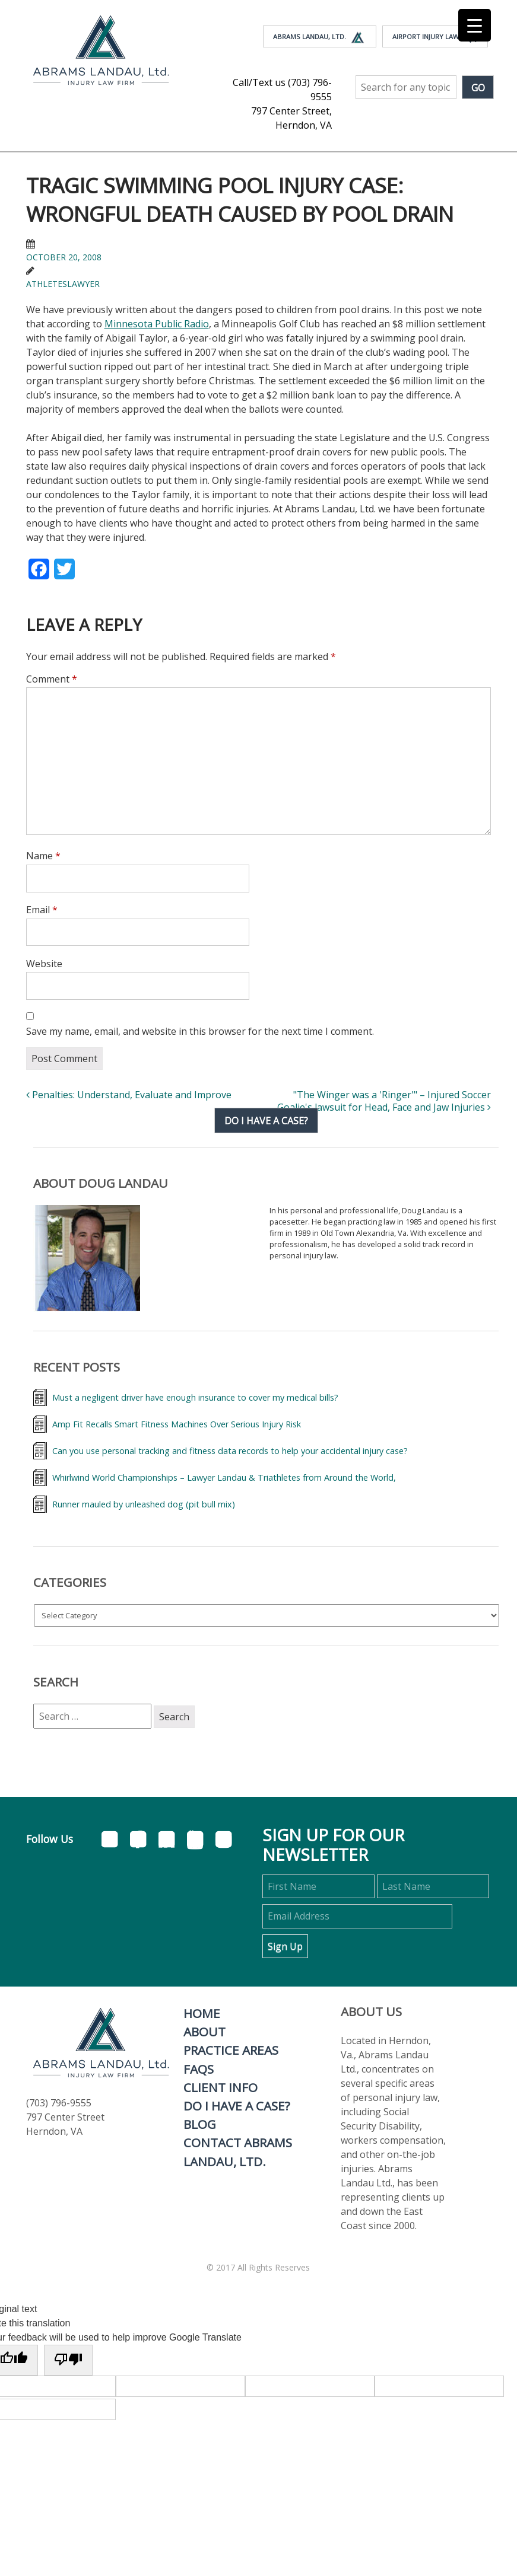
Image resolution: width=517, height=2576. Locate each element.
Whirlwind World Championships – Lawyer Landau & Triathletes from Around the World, (224, 1477)
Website (44, 963)
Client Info (220, 2087)
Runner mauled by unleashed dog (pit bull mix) (143, 1504)
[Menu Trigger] (474, 25)
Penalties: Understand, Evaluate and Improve (128, 1094)
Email (42, 909)
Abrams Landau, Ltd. (319, 37)
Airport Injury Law (435, 37)
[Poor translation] (68, 2360)
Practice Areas (230, 2050)
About (204, 2031)
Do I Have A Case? (236, 2105)
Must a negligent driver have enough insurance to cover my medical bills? (195, 1397)
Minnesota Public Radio (156, 323)
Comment (51, 679)
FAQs (198, 2069)
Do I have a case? (266, 1120)
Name (43, 855)
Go (478, 87)
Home (201, 2013)
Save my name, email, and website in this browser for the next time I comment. (200, 1031)
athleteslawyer (63, 283)
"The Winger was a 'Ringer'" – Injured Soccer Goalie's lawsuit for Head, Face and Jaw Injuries (384, 1101)
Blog (199, 2124)
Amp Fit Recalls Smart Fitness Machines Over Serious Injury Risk (176, 1424)
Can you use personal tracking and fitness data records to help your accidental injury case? (230, 1450)
